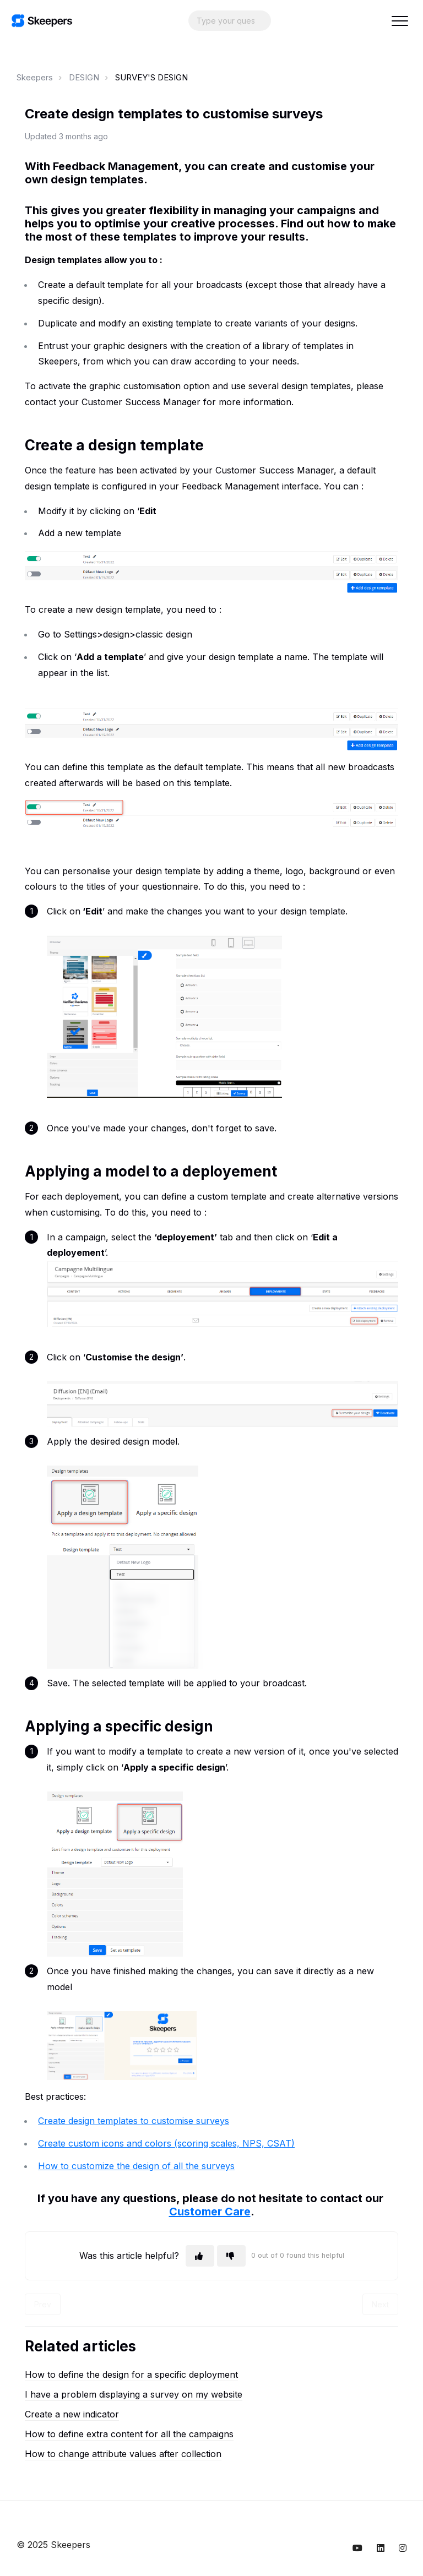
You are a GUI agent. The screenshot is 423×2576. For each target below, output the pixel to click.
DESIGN (84, 77)
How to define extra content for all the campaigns (129, 2433)
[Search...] (229, 20)
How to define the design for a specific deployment (131, 2374)
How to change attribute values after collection (123, 2453)
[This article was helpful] (200, 2256)
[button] (399, 20)
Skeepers (35, 77)
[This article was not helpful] (231, 2256)
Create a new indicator (72, 2414)
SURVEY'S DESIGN (151, 77)
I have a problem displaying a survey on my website (133, 2394)
